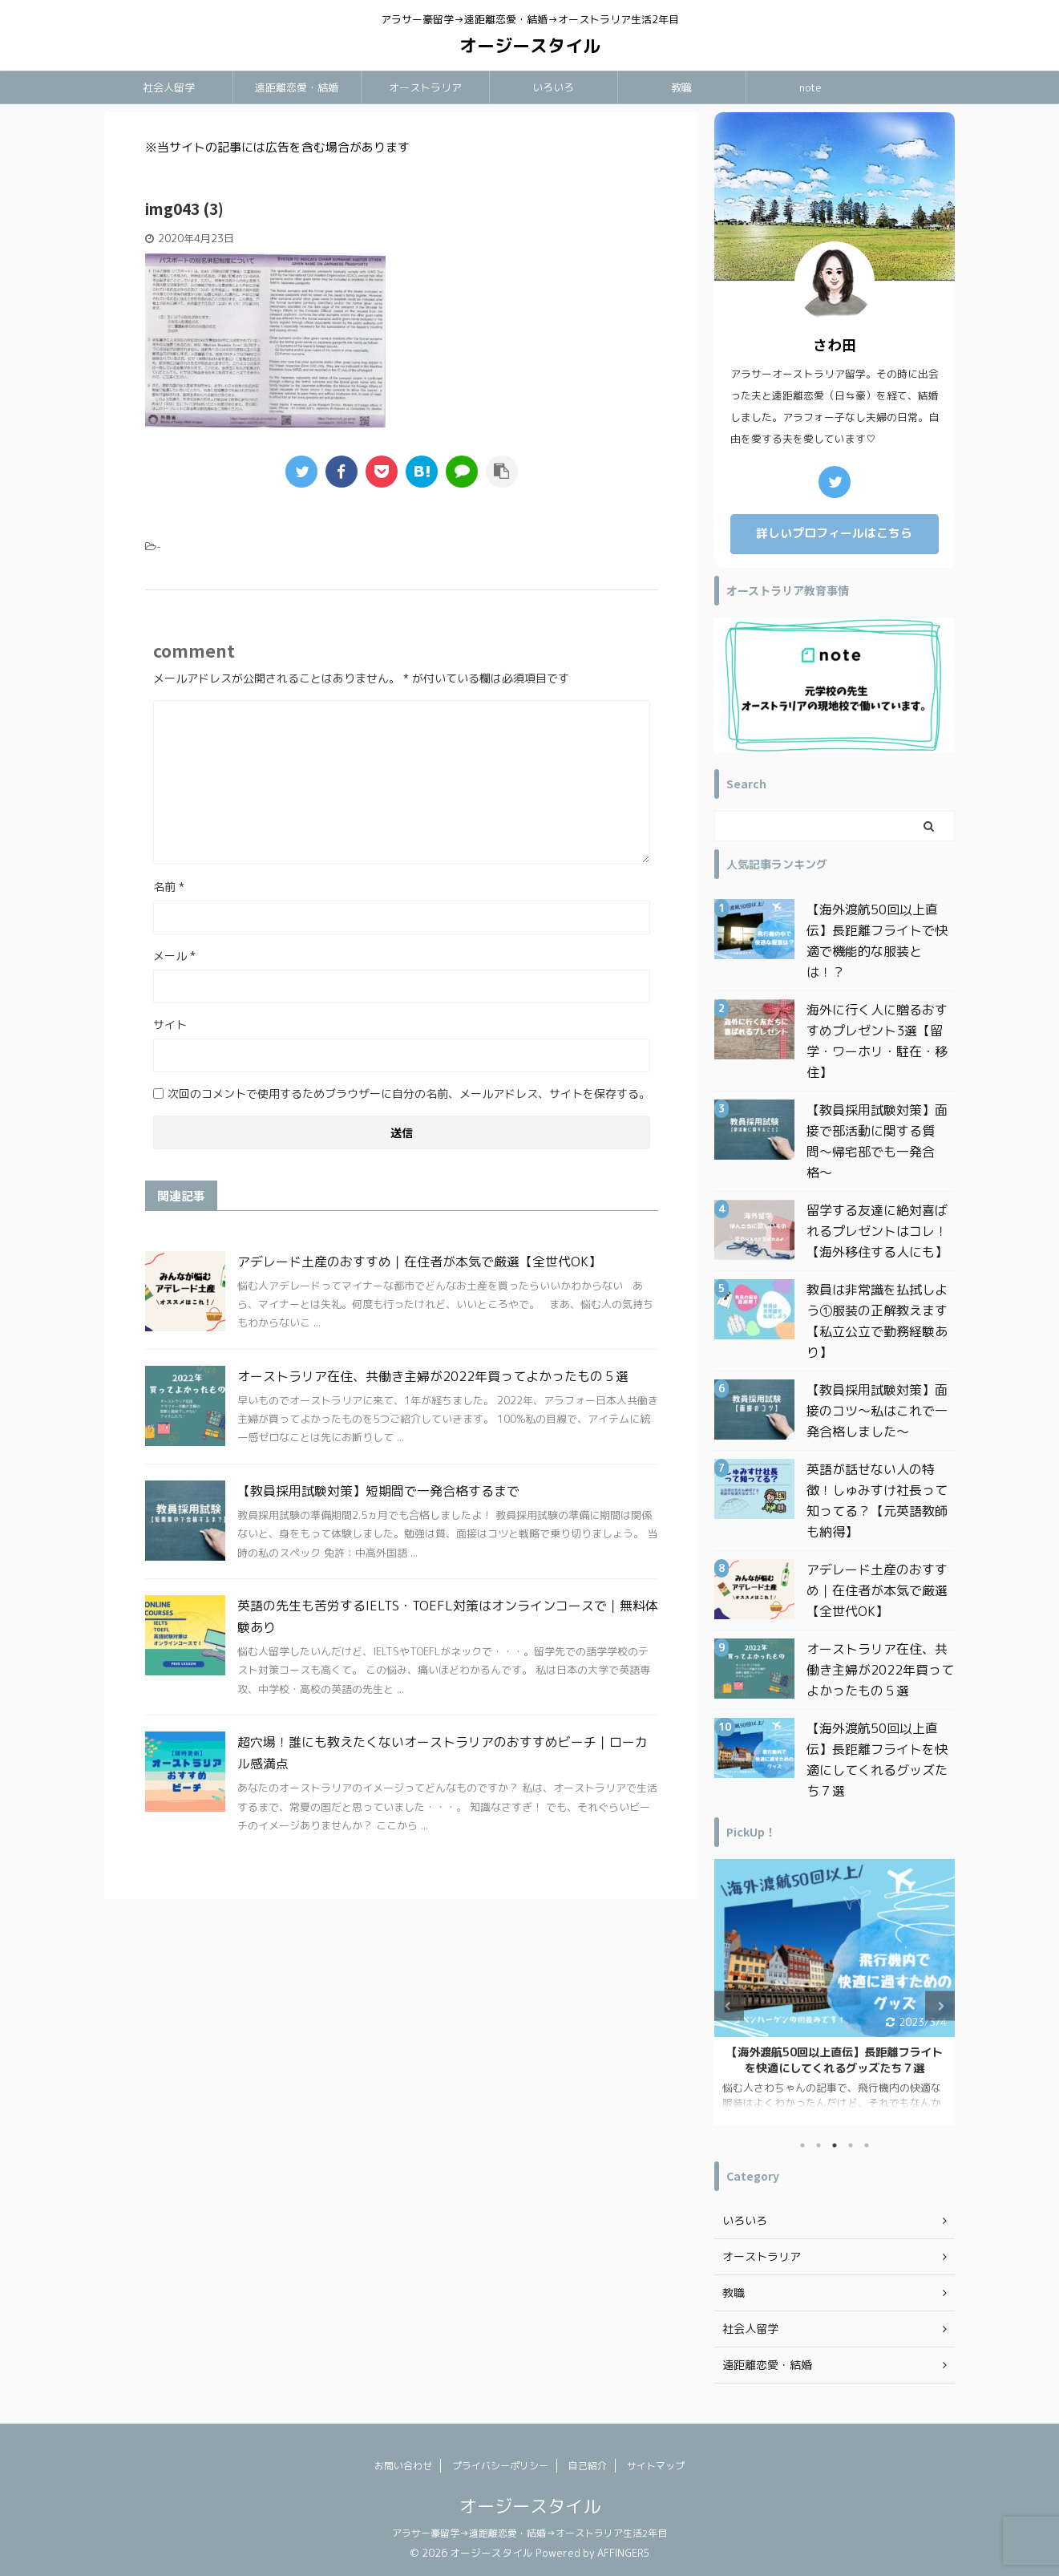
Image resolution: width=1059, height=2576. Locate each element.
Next (940, 2006)
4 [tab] (851, 2145)
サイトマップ (656, 2466)
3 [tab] (835, 2145)
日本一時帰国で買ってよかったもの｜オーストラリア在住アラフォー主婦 (834, 2060)
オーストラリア (425, 87)
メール (174, 955)
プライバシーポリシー (500, 2466)
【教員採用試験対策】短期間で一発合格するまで (378, 1491)
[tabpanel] (834, 1992)
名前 (168, 886)
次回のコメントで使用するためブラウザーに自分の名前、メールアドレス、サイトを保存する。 (409, 1093)
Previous (729, 2006)
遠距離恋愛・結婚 (296, 87)
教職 (681, 87)
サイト (170, 1024)
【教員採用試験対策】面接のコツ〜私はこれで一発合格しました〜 (877, 1410)
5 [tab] (867, 2145)
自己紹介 (587, 2466)
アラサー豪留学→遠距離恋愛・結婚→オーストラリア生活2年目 (529, 2533)
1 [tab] (802, 2145)
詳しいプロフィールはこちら (834, 533)
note (810, 87)
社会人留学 (169, 87)
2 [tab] (818, 2145)
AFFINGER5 (623, 2553)
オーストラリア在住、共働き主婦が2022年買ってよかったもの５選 (433, 1376)
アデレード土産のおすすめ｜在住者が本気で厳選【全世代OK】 (419, 1261)
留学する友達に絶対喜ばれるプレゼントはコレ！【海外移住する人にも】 (877, 1231)
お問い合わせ (403, 2466)
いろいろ (553, 87)
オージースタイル (529, 45)
